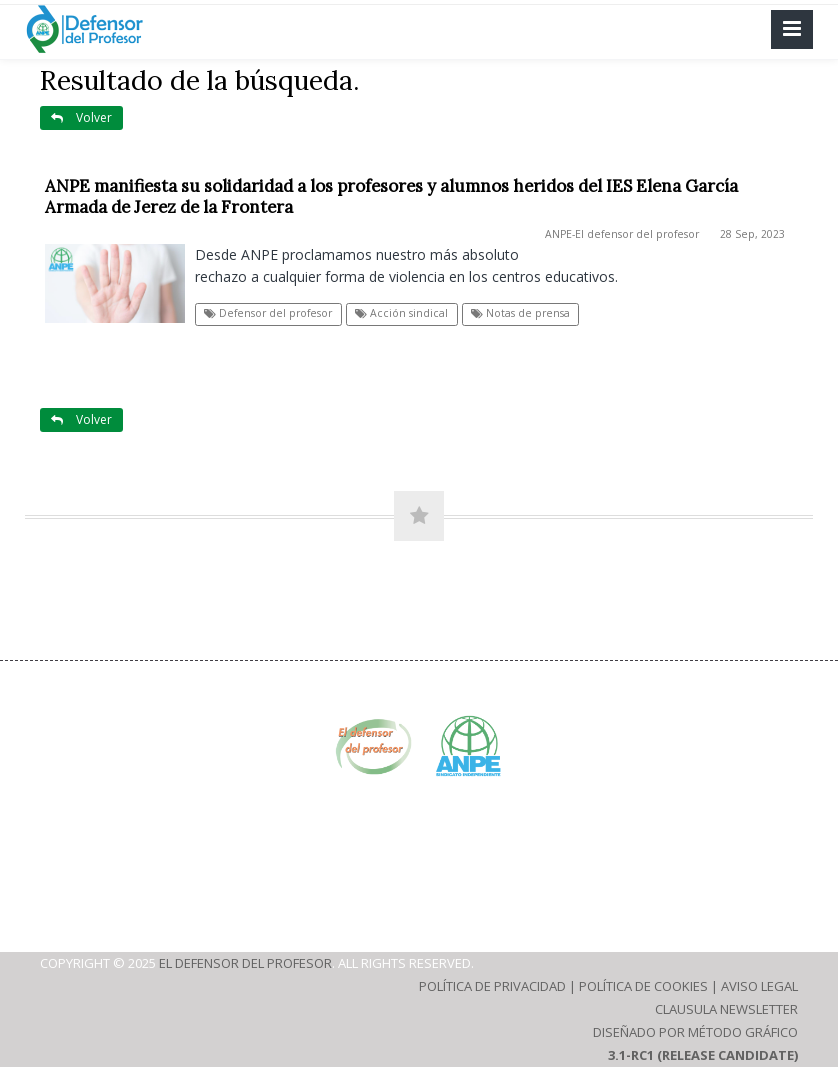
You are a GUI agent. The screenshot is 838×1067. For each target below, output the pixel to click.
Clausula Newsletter (726, 1009)
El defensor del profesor (245, 963)
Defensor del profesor (268, 313)
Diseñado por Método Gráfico (695, 1032)
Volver (81, 117)
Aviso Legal (759, 986)
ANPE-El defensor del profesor (622, 234)
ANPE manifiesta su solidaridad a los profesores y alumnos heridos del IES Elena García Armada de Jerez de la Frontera (391, 196)
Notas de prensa (520, 313)
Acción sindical (401, 313)
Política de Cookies (643, 986)
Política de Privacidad (492, 986)
